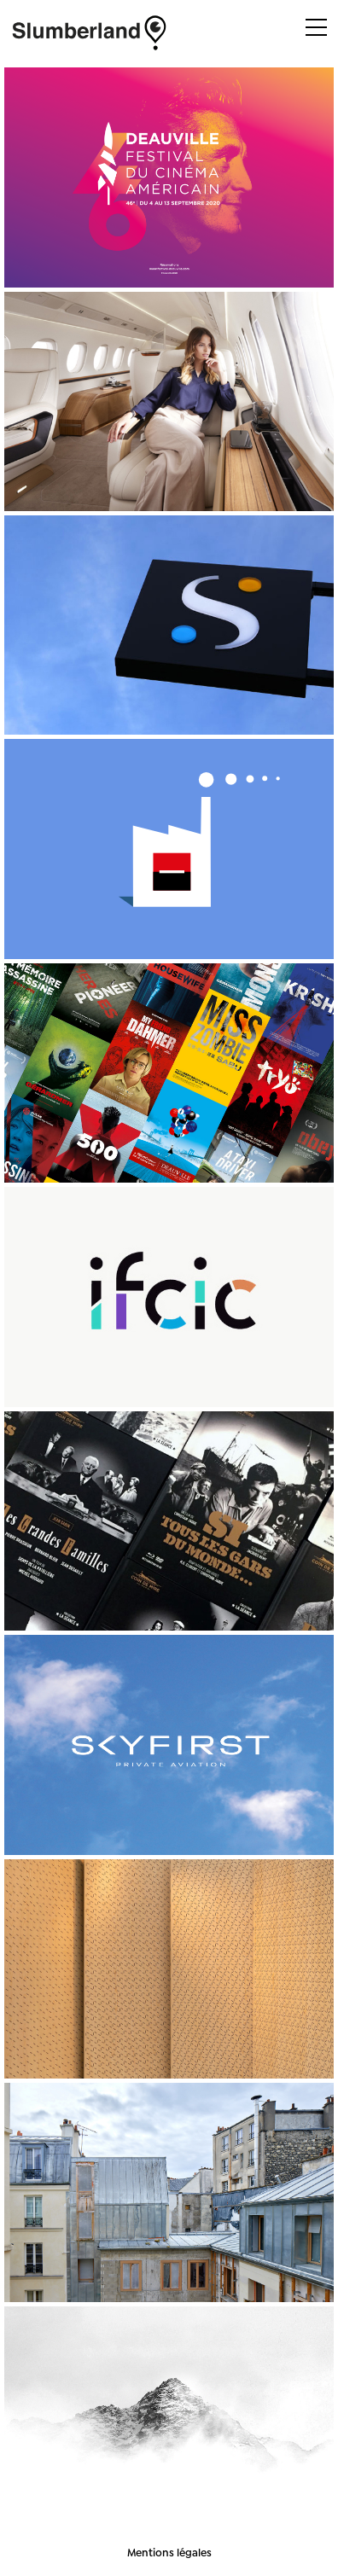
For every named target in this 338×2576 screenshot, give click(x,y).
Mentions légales (169, 2552)
